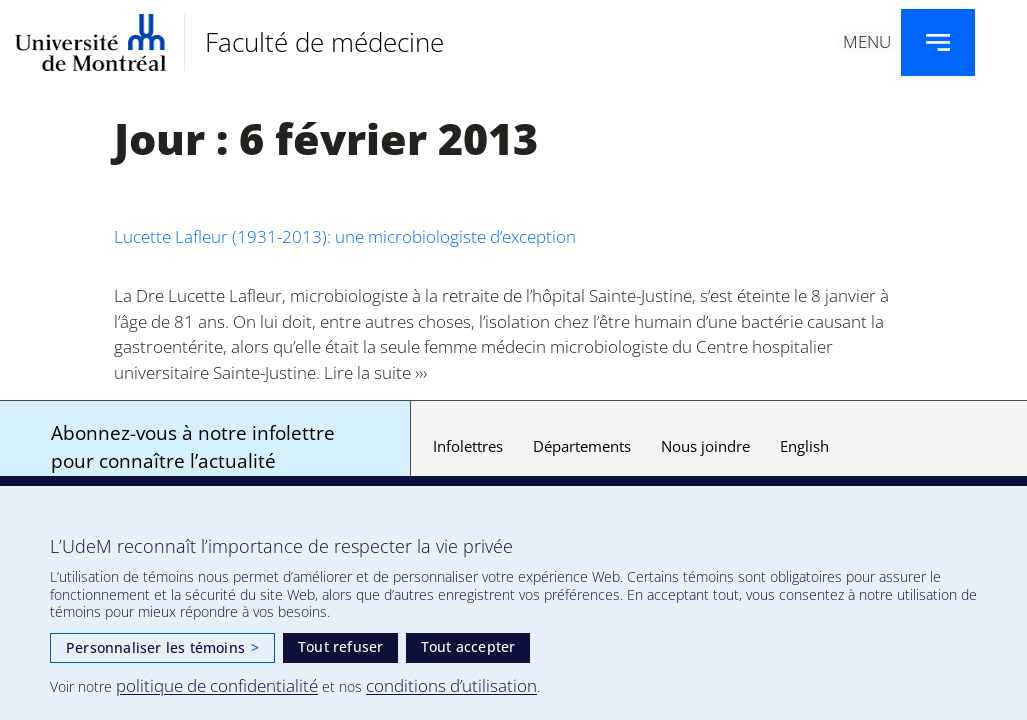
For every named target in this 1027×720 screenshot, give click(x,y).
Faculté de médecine (324, 42)
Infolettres (468, 446)
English (804, 446)
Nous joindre (705, 446)
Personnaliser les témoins (162, 647)
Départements (582, 446)
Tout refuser (340, 646)
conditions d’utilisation (451, 685)
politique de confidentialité (217, 685)
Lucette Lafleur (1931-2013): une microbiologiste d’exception (345, 236)
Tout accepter (468, 646)
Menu (867, 41)
